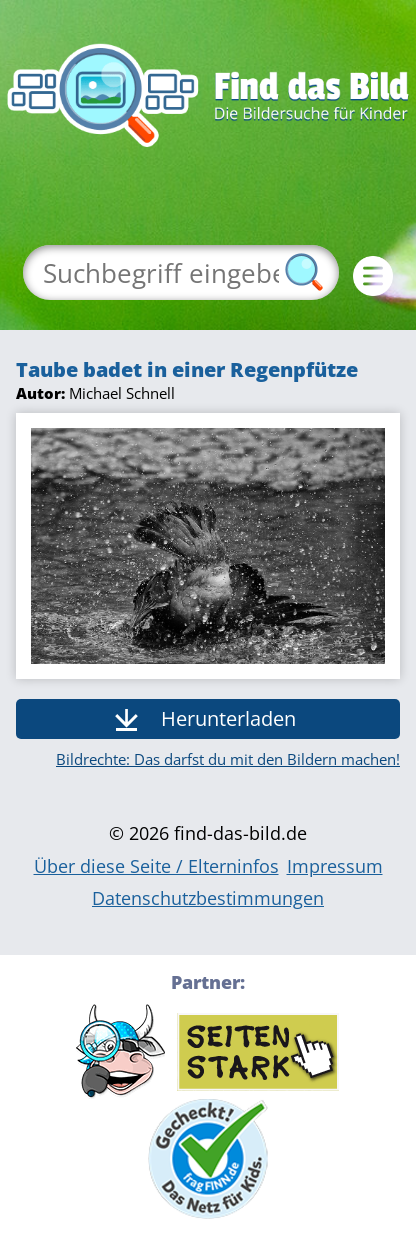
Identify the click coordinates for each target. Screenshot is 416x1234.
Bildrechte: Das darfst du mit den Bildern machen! (228, 759)
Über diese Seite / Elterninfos (156, 866)
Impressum (335, 866)
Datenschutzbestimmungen (208, 898)
